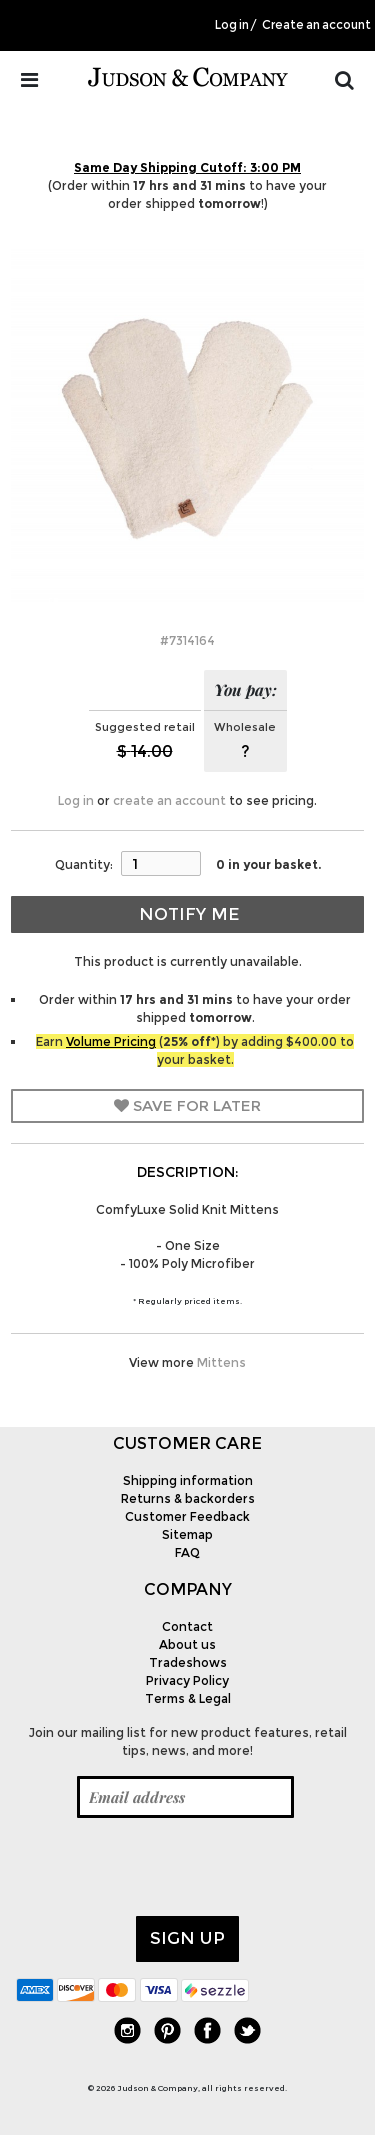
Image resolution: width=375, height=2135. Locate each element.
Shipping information (188, 1480)
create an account (169, 800)
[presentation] (168, 1867)
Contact (187, 1626)
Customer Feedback (187, 1516)
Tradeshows (188, 1662)
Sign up (187, 1938)
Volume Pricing (111, 1041)
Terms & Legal (188, 1698)
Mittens (221, 1362)
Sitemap (187, 1534)
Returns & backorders (188, 1498)
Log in (232, 25)
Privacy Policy (187, 1680)
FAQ (187, 1552)
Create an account (316, 25)
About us (187, 1644)
